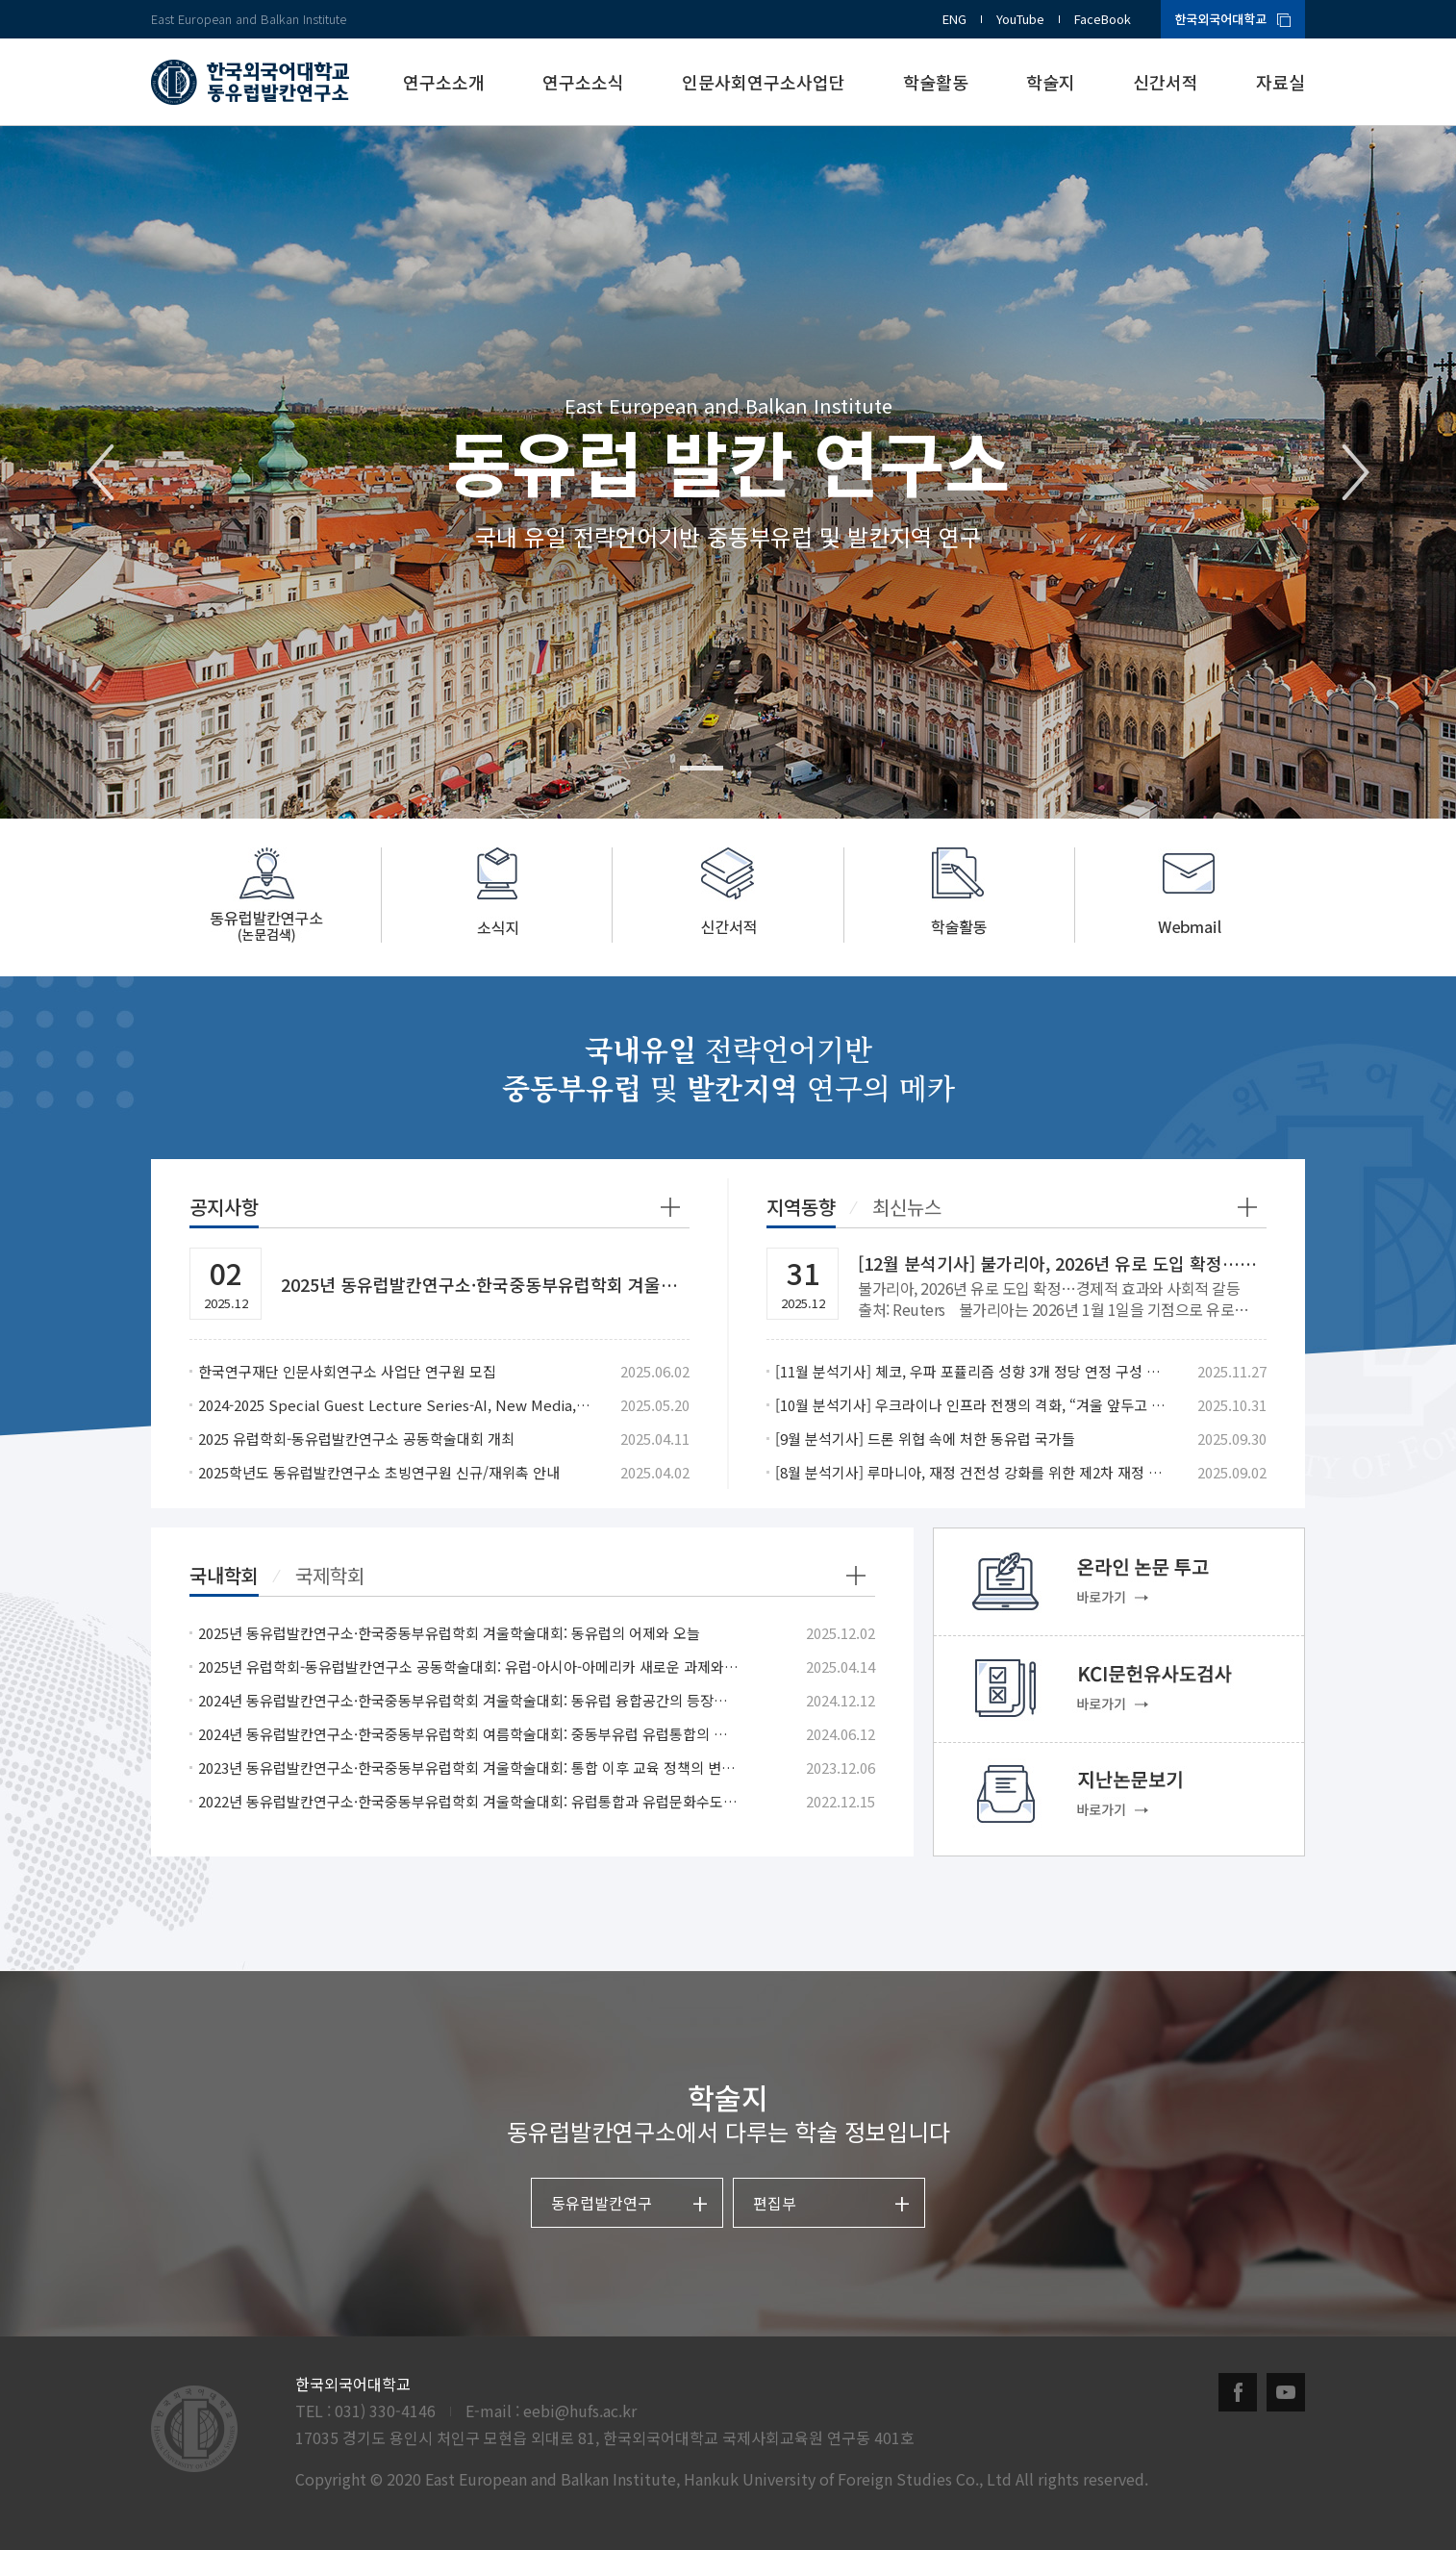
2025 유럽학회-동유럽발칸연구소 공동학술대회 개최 (356, 1438)
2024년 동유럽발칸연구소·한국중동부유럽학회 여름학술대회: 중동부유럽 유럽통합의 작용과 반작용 (469, 1734)
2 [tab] (754, 768)
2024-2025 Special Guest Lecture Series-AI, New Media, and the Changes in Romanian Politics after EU (394, 1405)
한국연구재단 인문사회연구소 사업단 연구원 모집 (347, 1371)
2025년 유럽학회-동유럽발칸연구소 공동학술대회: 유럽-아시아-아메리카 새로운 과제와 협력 (469, 1666)
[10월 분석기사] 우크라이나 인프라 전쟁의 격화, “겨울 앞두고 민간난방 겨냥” (971, 1405)
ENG (954, 19)
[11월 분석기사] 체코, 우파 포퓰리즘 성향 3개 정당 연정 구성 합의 (971, 1371)
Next (1355, 472)
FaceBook (1102, 19)
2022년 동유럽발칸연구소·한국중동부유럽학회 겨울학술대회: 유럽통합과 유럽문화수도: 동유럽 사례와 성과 (469, 1801)
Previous (100, 472)
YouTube (1020, 19)
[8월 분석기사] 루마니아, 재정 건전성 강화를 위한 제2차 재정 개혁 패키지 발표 (971, 1472)
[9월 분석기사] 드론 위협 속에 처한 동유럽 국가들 (925, 1438)
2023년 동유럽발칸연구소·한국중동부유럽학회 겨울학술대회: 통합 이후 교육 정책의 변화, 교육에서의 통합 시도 (469, 1767)
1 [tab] (701, 768)
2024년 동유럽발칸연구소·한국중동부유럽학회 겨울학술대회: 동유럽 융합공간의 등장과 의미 (469, 1700)
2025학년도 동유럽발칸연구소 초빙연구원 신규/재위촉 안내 (379, 1472)
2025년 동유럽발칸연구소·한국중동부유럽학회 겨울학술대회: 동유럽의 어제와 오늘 (449, 1633)
